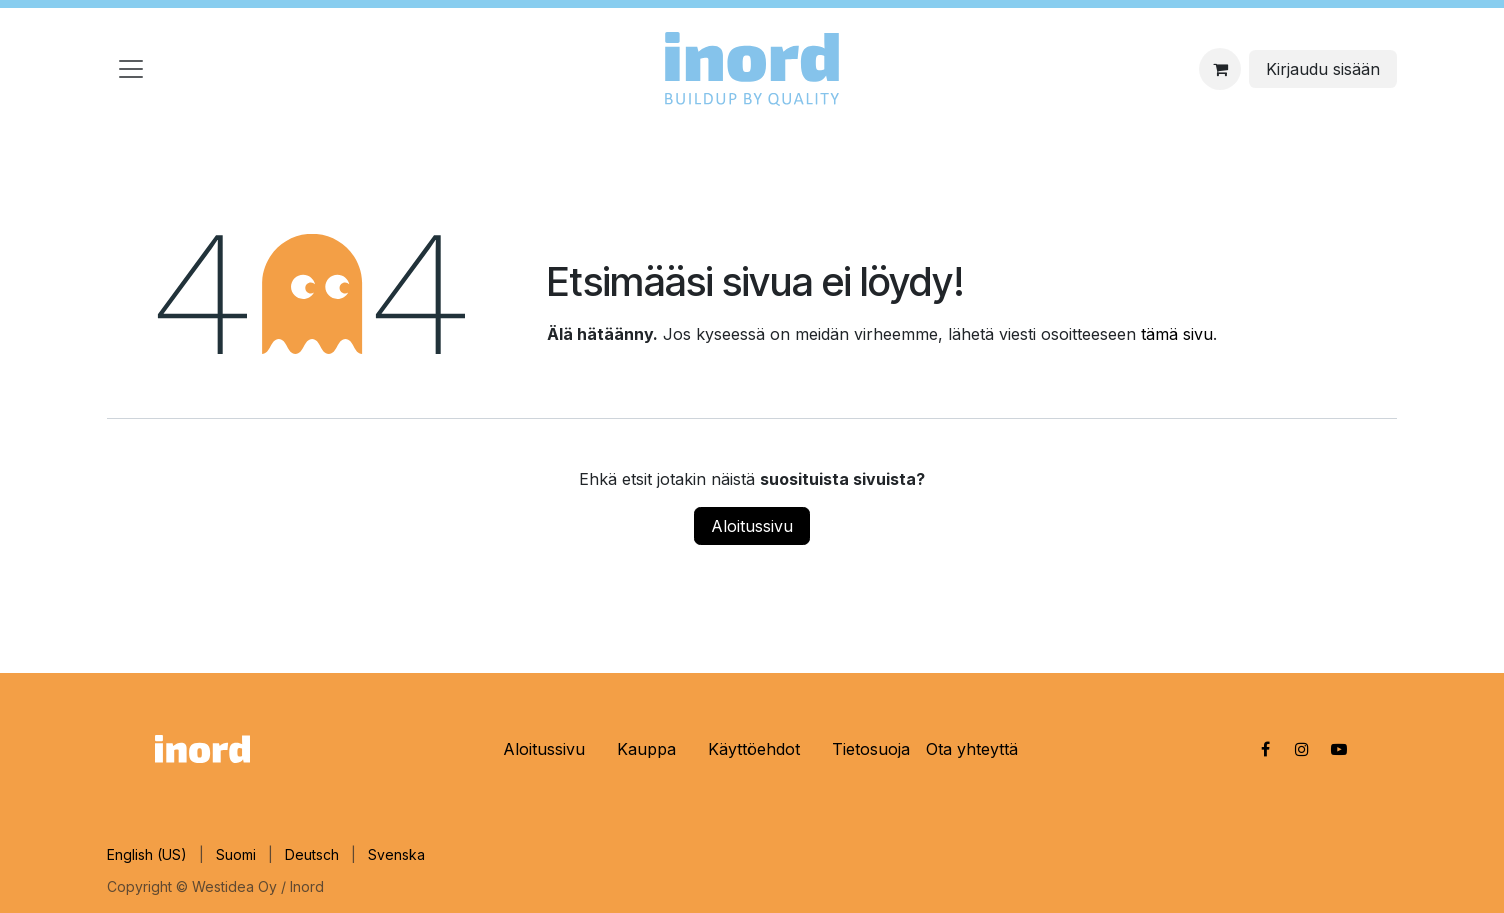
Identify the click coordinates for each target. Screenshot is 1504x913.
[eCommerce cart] (1220, 69)
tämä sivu (1177, 334)
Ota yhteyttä (972, 749)
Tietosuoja (871, 749)
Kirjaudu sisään (1323, 69)
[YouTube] (1339, 749)
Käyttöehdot (754, 749)
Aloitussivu (752, 526)
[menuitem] (147, 854)
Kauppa (646, 749)
